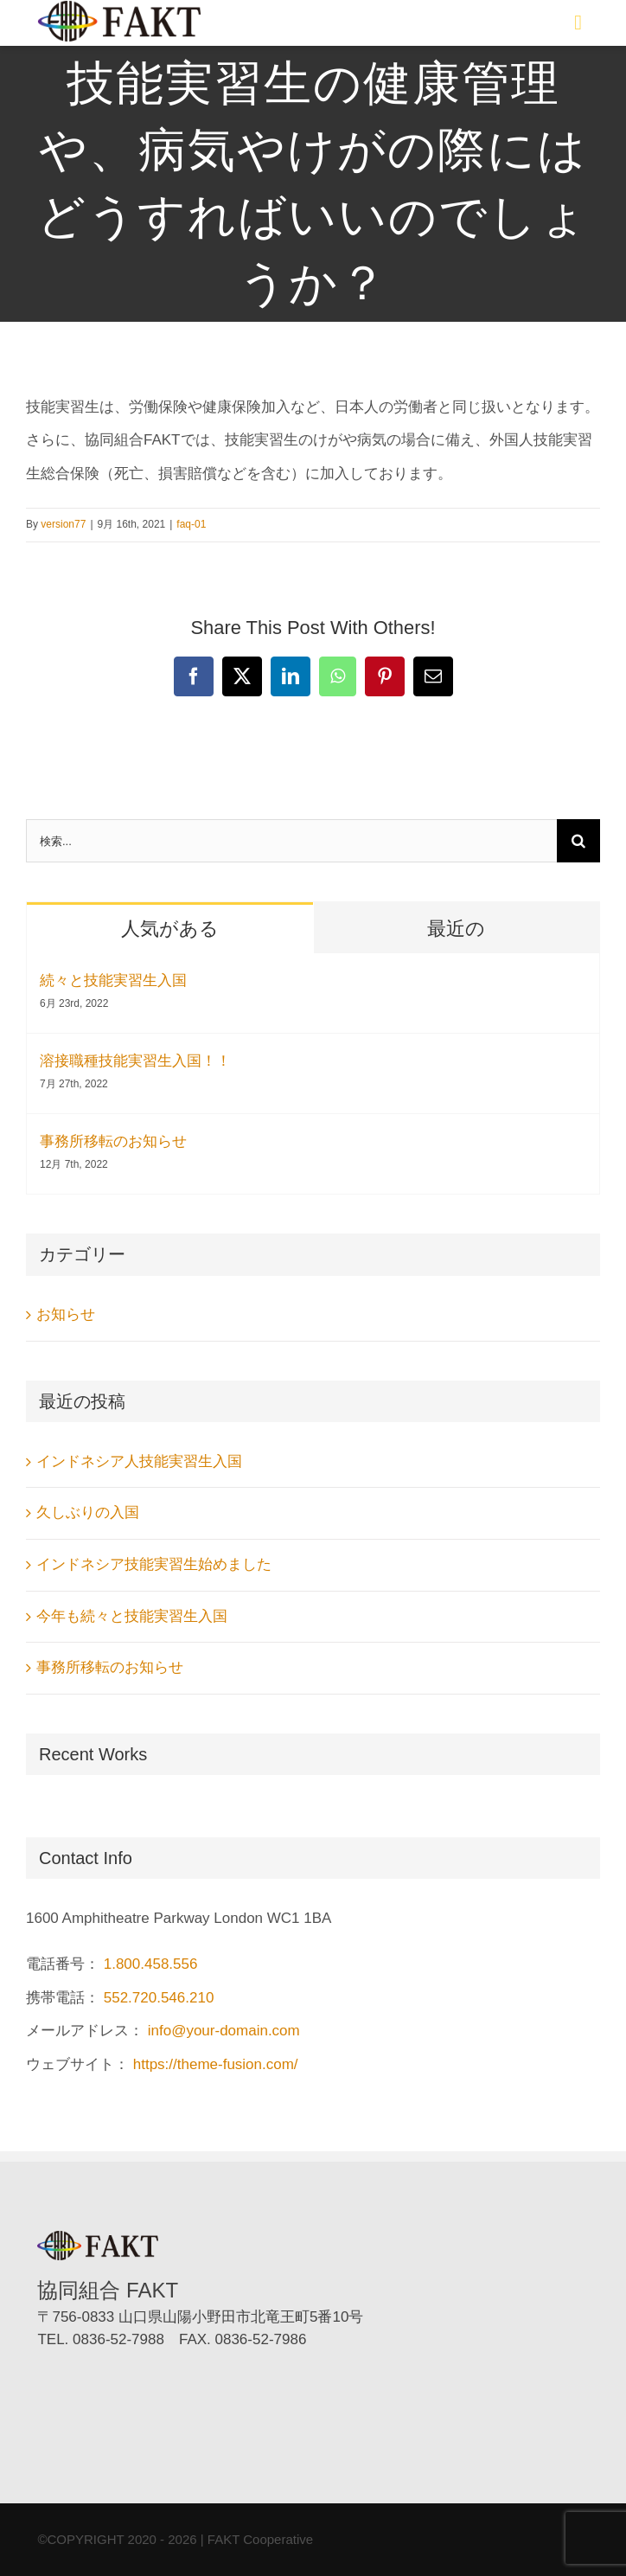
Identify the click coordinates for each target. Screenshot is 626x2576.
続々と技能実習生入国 (113, 980)
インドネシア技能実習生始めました (153, 1564)
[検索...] (291, 840)
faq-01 (191, 524)
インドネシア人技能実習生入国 (139, 1461)
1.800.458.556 (151, 1964)
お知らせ (65, 1314)
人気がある (170, 928)
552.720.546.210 (159, 1998)
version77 (63, 524)
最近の (456, 928)
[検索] (578, 840)
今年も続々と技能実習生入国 (131, 1616)
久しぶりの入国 (87, 1512)
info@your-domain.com (224, 2030)
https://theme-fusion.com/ (215, 2064)
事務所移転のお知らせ (113, 1141)
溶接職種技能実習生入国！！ (135, 1061)
